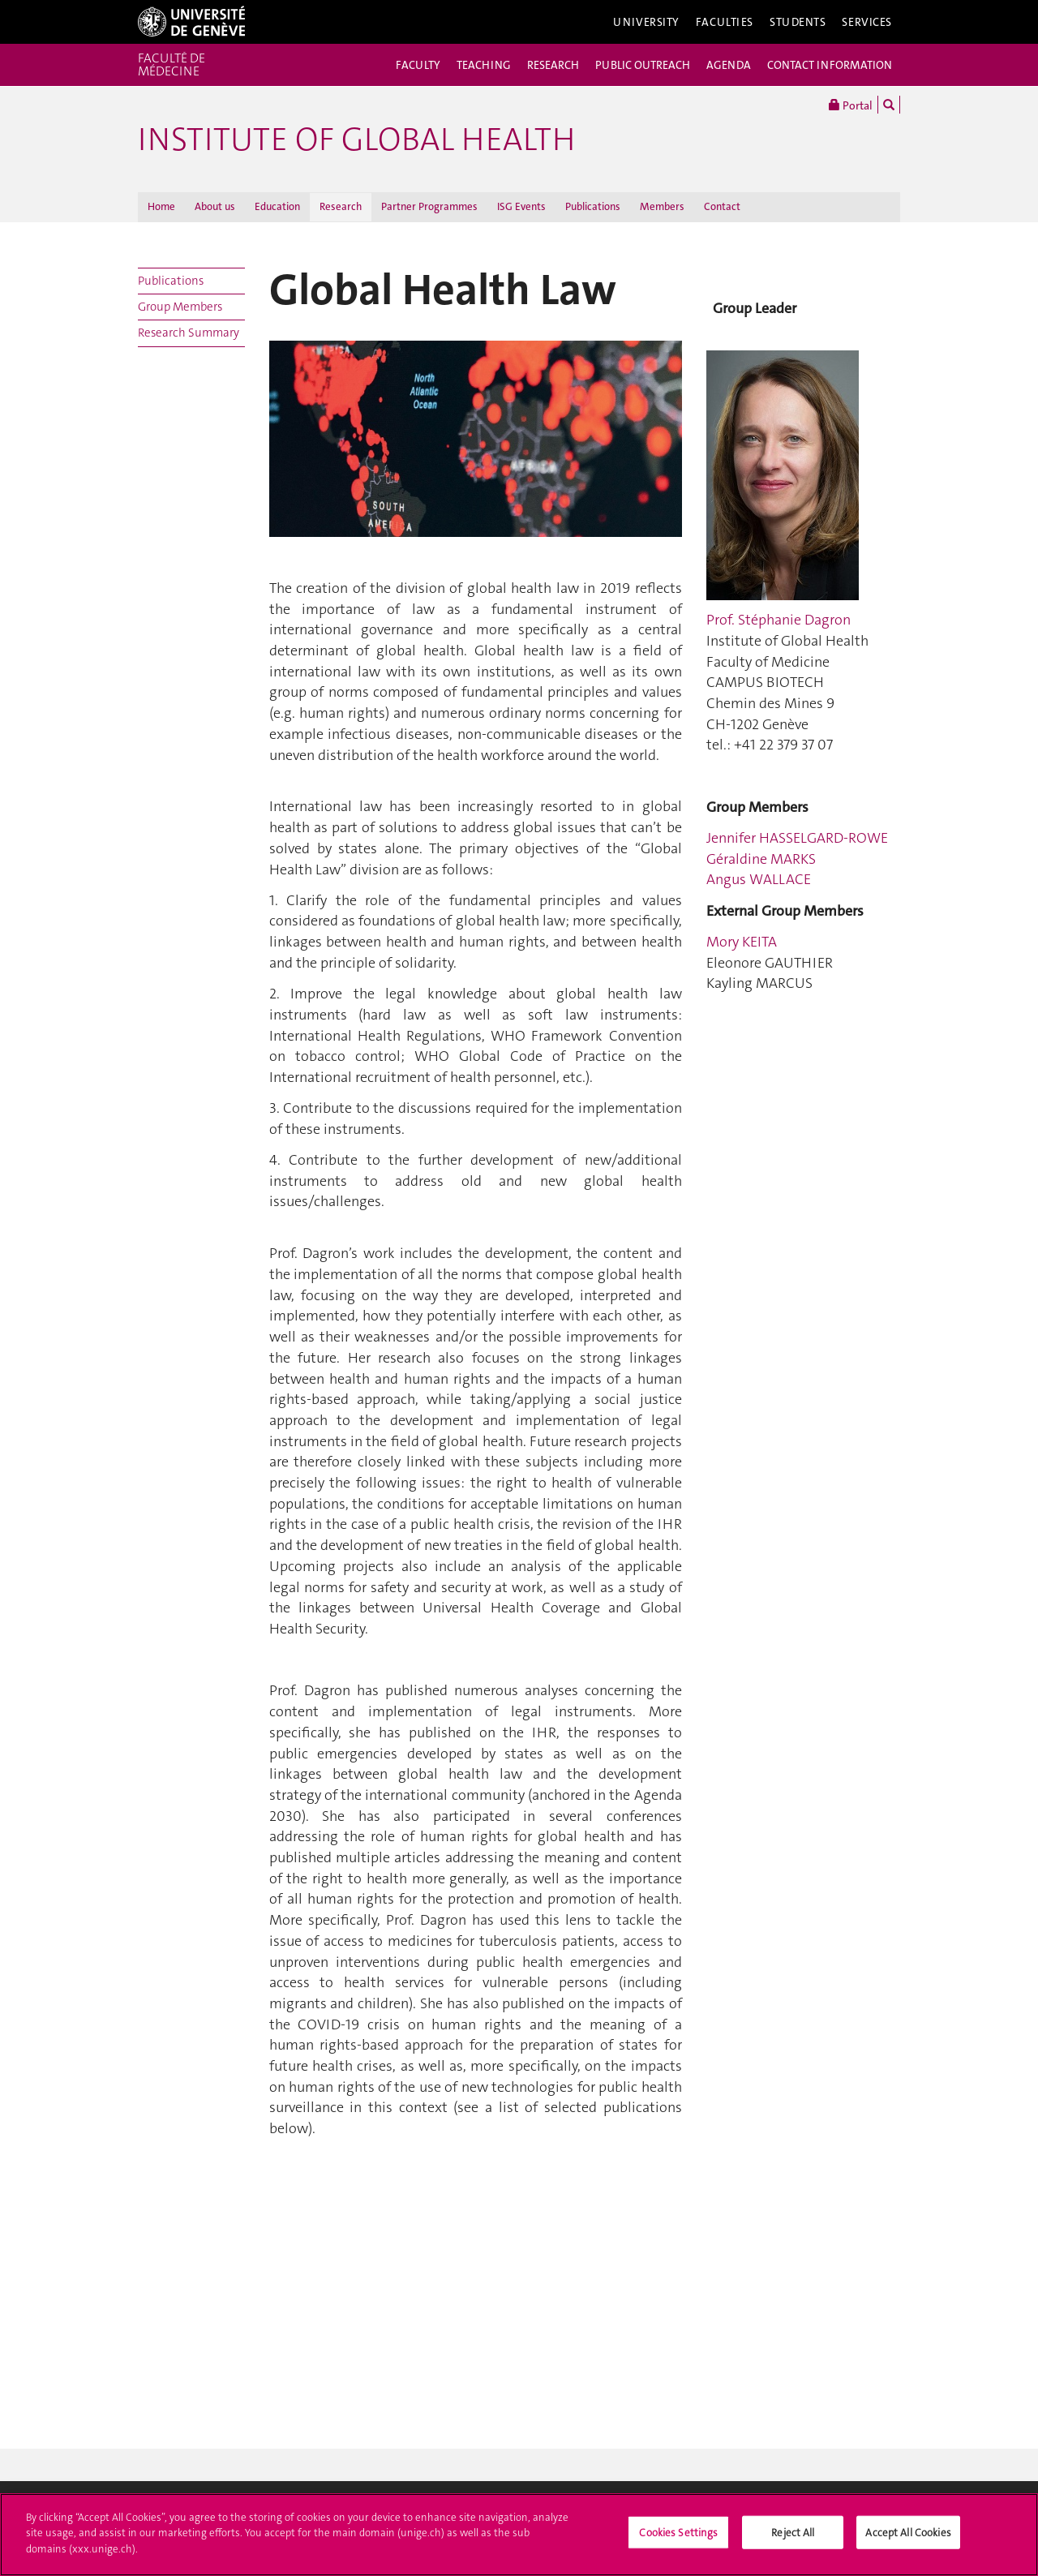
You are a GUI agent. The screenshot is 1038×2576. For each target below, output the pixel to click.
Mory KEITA (741, 941)
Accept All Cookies (907, 2538)
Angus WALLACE (758, 879)
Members (662, 206)
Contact (722, 206)
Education (277, 206)
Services (867, 22)
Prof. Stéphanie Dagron (778, 619)
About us (215, 206)
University (646, 22)
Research (341, 206)
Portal (851, 105)
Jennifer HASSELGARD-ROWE (797, 838)
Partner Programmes (429, 206)
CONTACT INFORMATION (829, 65)
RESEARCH (553, 65)
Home (161, 206)
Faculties (724, 22)
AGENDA (728, 65)
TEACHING (484, 65)
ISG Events (521, 206)
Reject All (792, 2538)
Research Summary (188, 332)
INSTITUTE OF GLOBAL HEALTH (356, 139)
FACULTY (418, 65)
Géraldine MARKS (761, 859)
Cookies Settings (678, 2538)
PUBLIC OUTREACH (642, 65)
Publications (592, 206)
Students (798, 22)
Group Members (180, 306)
